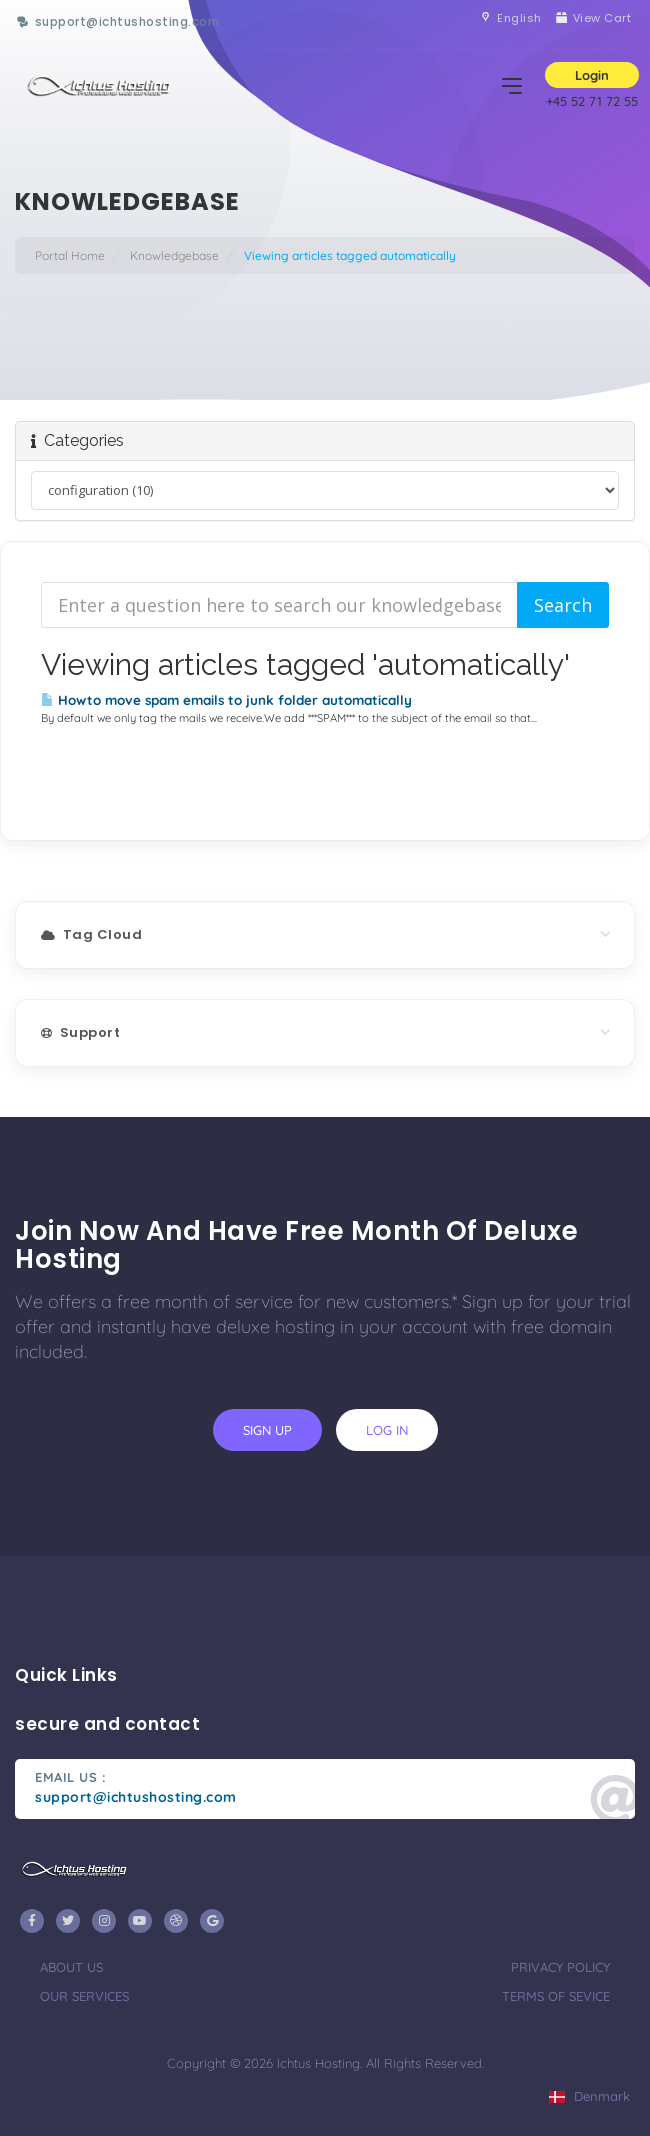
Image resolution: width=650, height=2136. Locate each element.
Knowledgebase (174, 255)
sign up (267, 1430)
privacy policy (560, 1967)
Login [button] (592, 75)
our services (84, 1996)
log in (387, 1430)
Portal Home (70, 255)
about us (71, 1967)
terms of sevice (556, 1996)
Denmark (589, 2096)
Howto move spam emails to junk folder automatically (226, 700)
